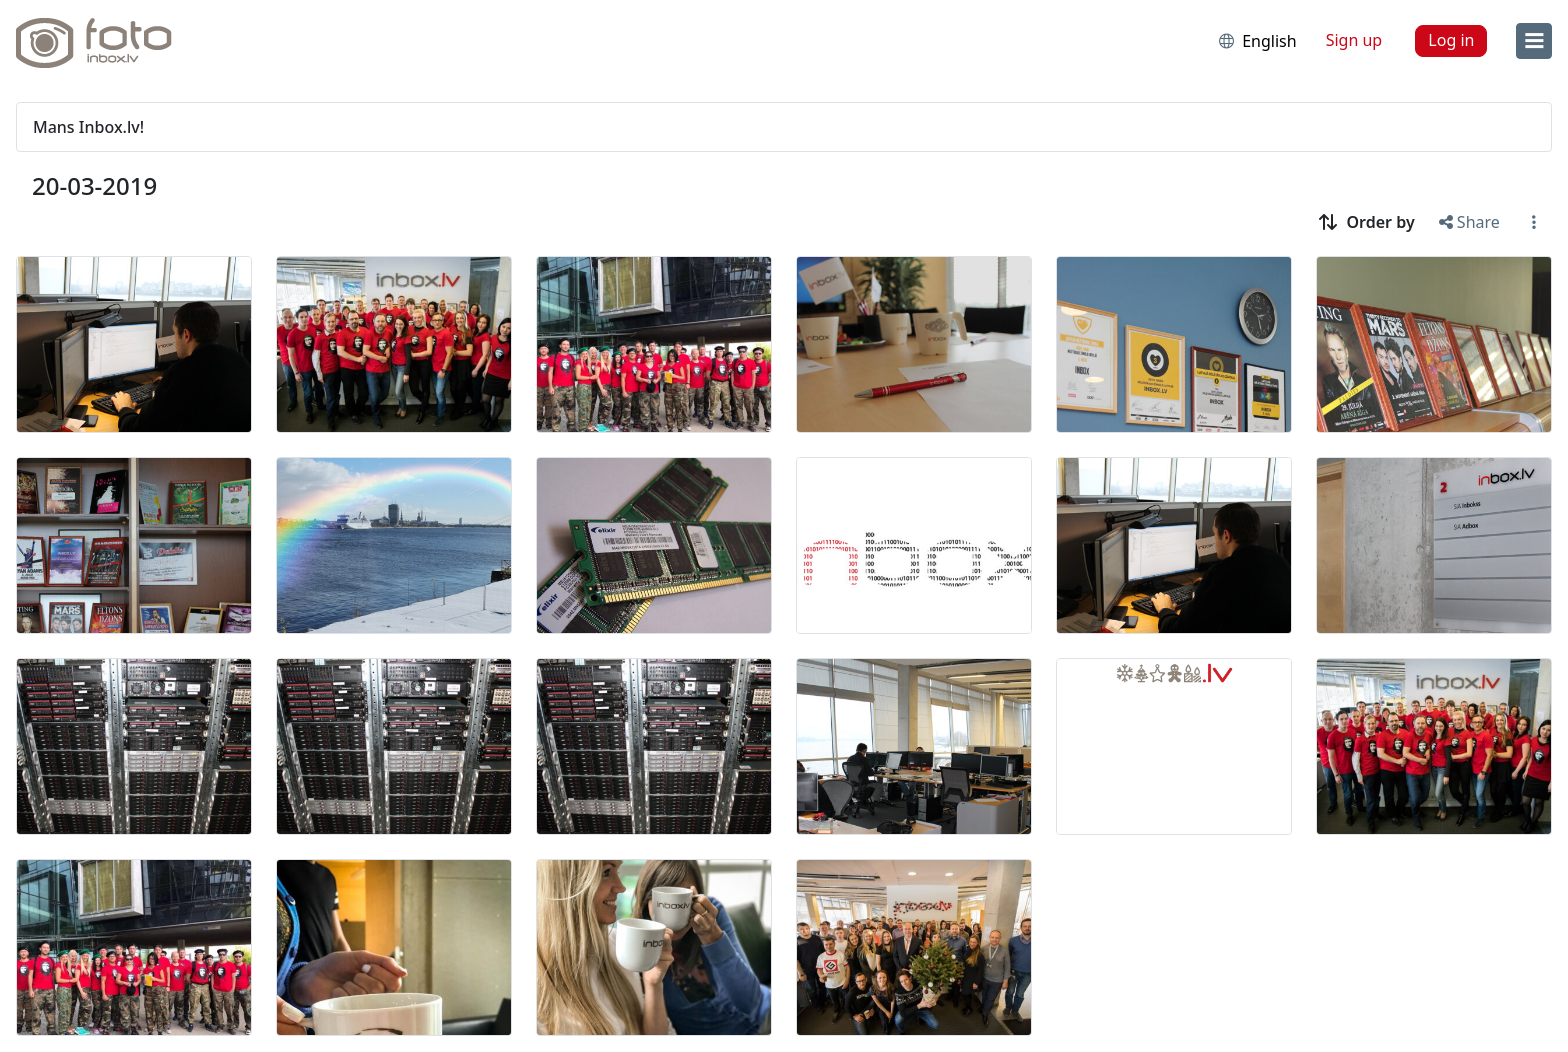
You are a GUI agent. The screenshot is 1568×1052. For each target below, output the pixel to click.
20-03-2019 (94, 185)
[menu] (1534, 41)
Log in (1451, 40)
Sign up (1354, 40)
